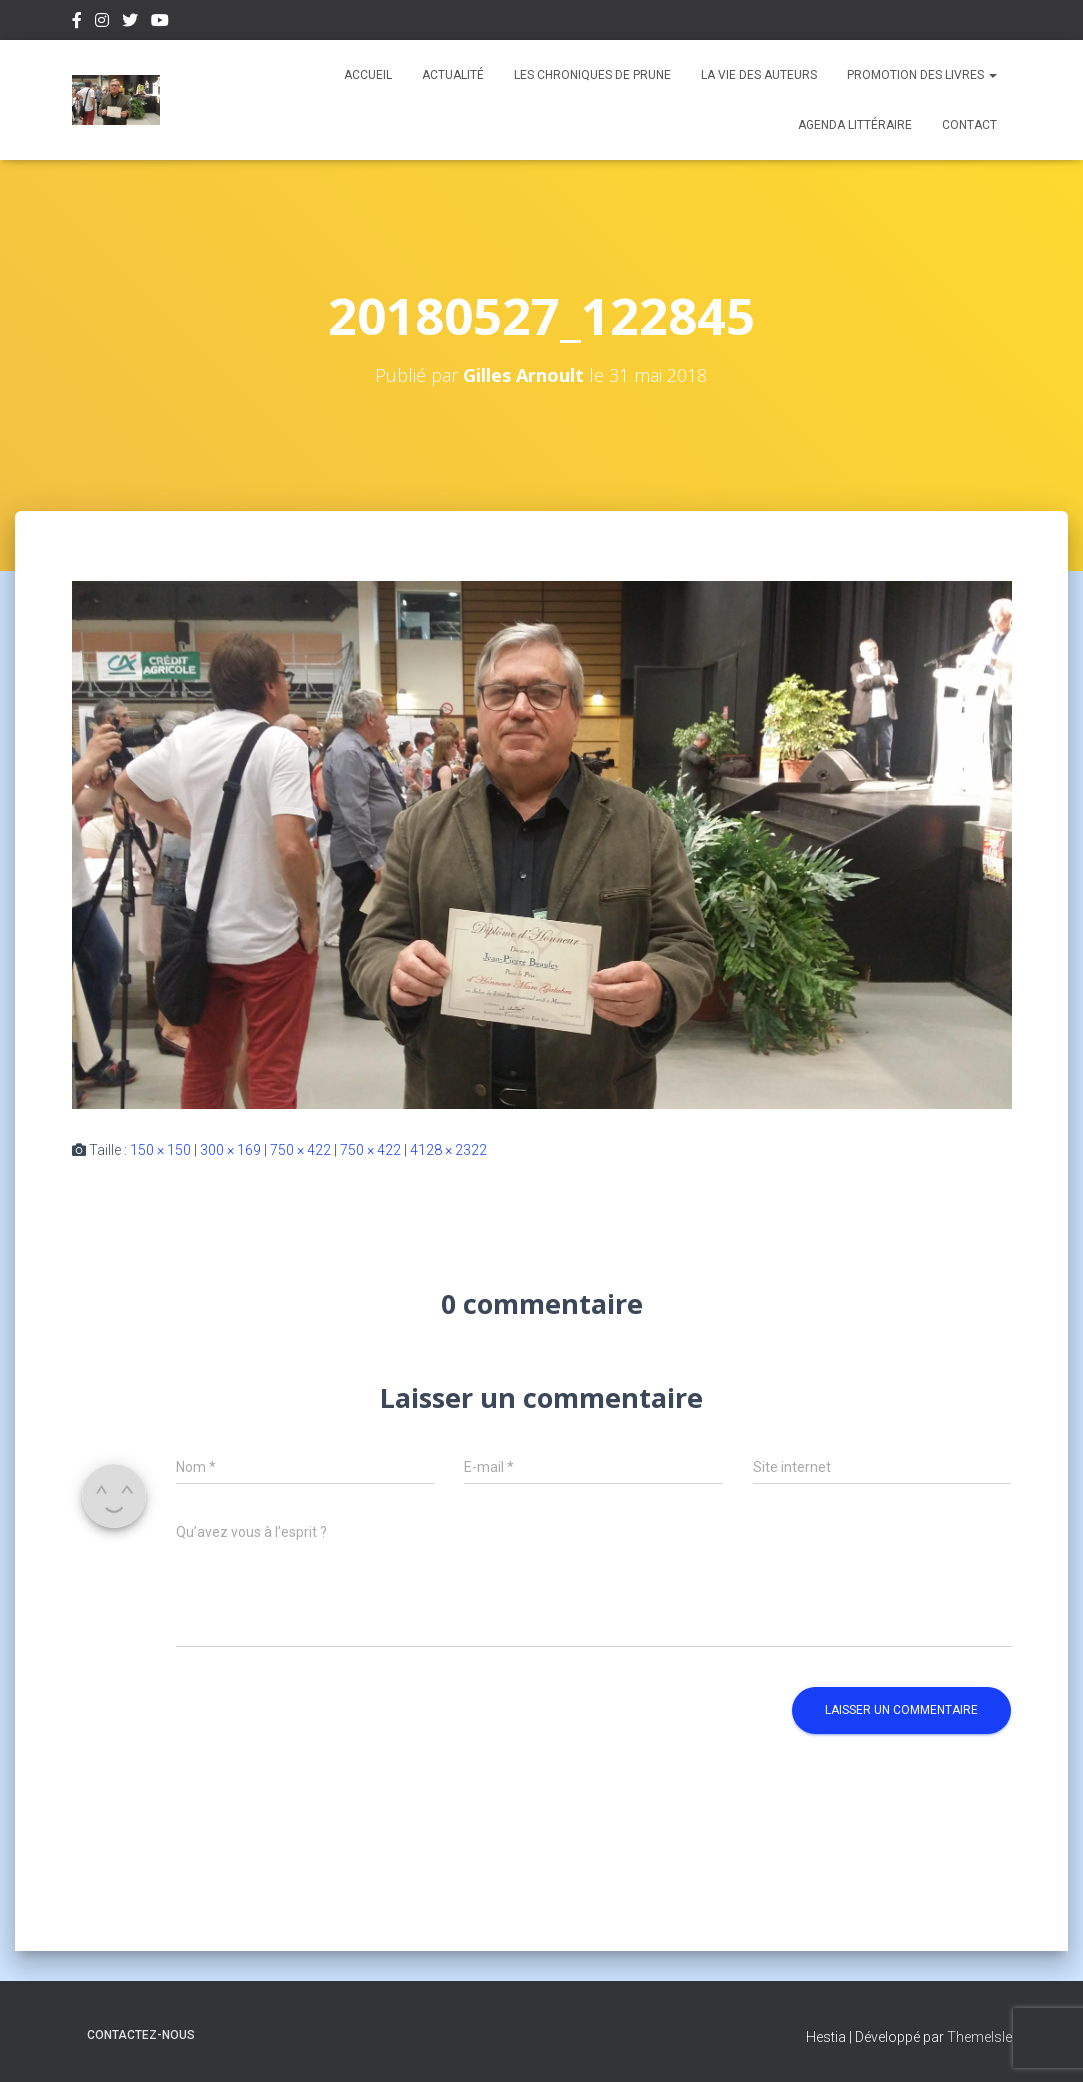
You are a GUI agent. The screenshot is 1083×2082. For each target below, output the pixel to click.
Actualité (453, 75)
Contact (969, 125)
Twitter (130, 23)
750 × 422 (300, 1150)
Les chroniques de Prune (592, 75)
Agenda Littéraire (855, 125)
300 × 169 (230, 1150)
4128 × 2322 (448, 1150)
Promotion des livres (922, 75)
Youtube (160, 23)
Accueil (368, 75)
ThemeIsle (979, 2037)
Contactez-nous (141, 2035)
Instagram (102, 23)
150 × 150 (160, 1150)
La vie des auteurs (759, 75)
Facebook (77, 23)
